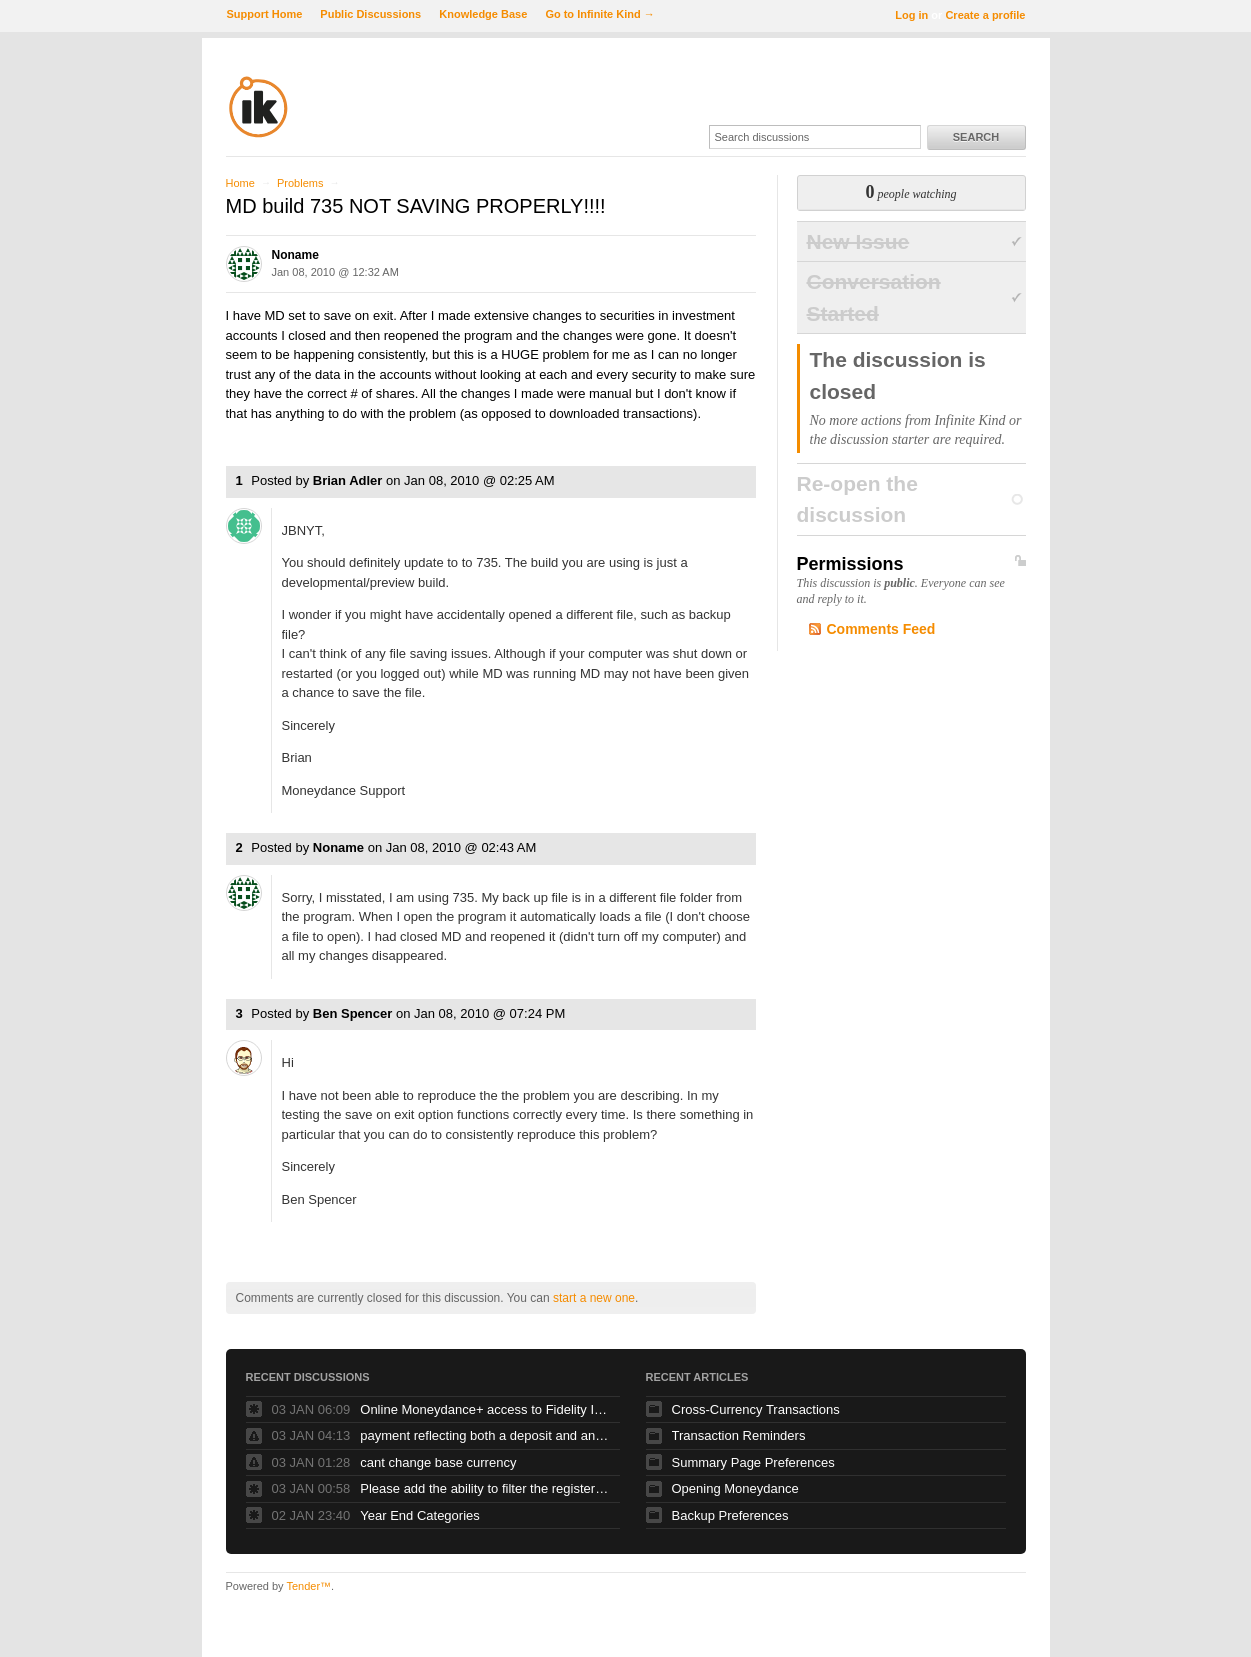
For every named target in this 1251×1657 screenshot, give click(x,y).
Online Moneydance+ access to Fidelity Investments (485, 1409)
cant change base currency (438, 1462)
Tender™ (308, 1586)
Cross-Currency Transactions (756, 1409)
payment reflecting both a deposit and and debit (485, 1435)
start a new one (594, 1298)
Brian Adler (348, 480)
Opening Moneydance (735, 1488)
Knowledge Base (483, 14)
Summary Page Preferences (753, 1462)
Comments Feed (881, 629)
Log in (911, 15)
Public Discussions (370, 14)
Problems (300, 183)
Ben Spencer (352, 1013)
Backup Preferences (730, 1515)
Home (240, 183)
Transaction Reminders (739, 1435)
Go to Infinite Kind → (599, 14)
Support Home (265, 14)
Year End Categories (420, 1515)
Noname (295, 255)
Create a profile (985, 15)
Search (976, 137)
